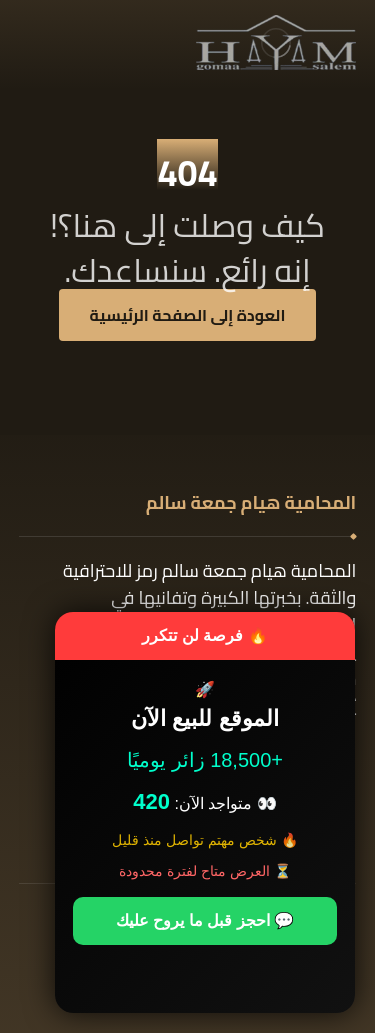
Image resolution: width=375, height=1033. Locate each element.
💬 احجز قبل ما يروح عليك (205, 920)
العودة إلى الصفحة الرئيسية (188, 315)
